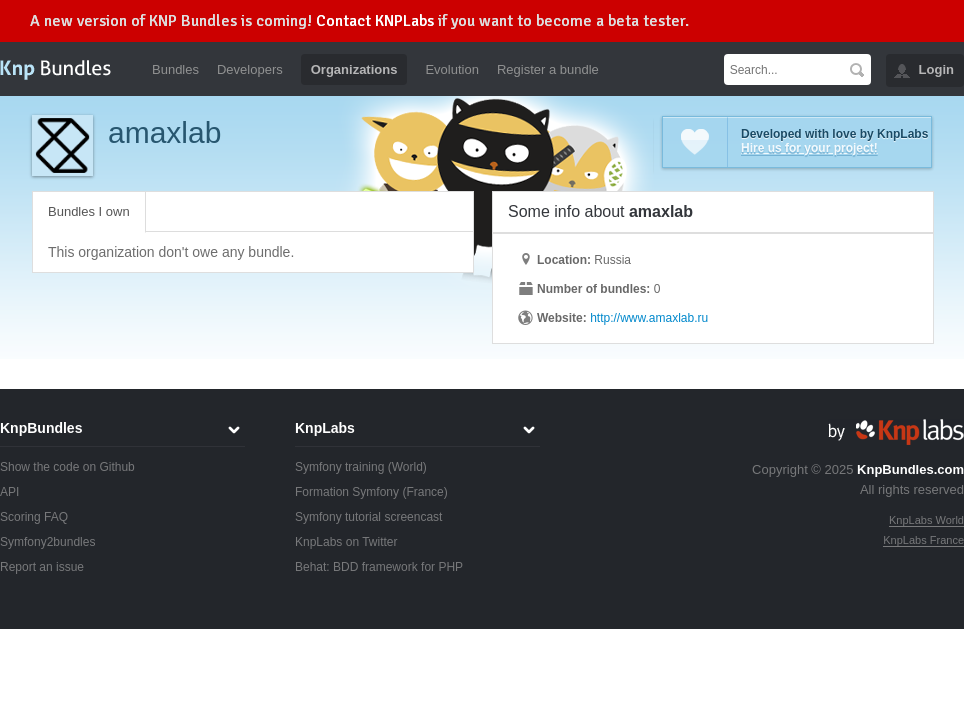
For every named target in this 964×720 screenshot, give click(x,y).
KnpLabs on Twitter (346, 542)
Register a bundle (548, 69)
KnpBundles (41, 428)
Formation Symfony (347, 492)
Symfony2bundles (47, 542)
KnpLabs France (923, 540)
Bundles (175, 69)
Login (936, 69)
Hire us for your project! (809, 148)
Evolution (451, 69)
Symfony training (339, 467)
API (9, 492)
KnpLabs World (926, 520)
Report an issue (42, 567)
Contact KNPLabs (375, 21)
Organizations (354, 69)
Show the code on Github (67, 467)
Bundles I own (89, 211)
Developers (250, 69)
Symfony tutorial (338, 517)
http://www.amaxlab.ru (649, 318)
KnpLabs (325, 428)
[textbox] (783, 69)
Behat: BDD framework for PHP (379, 567)
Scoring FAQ (34, 517)
